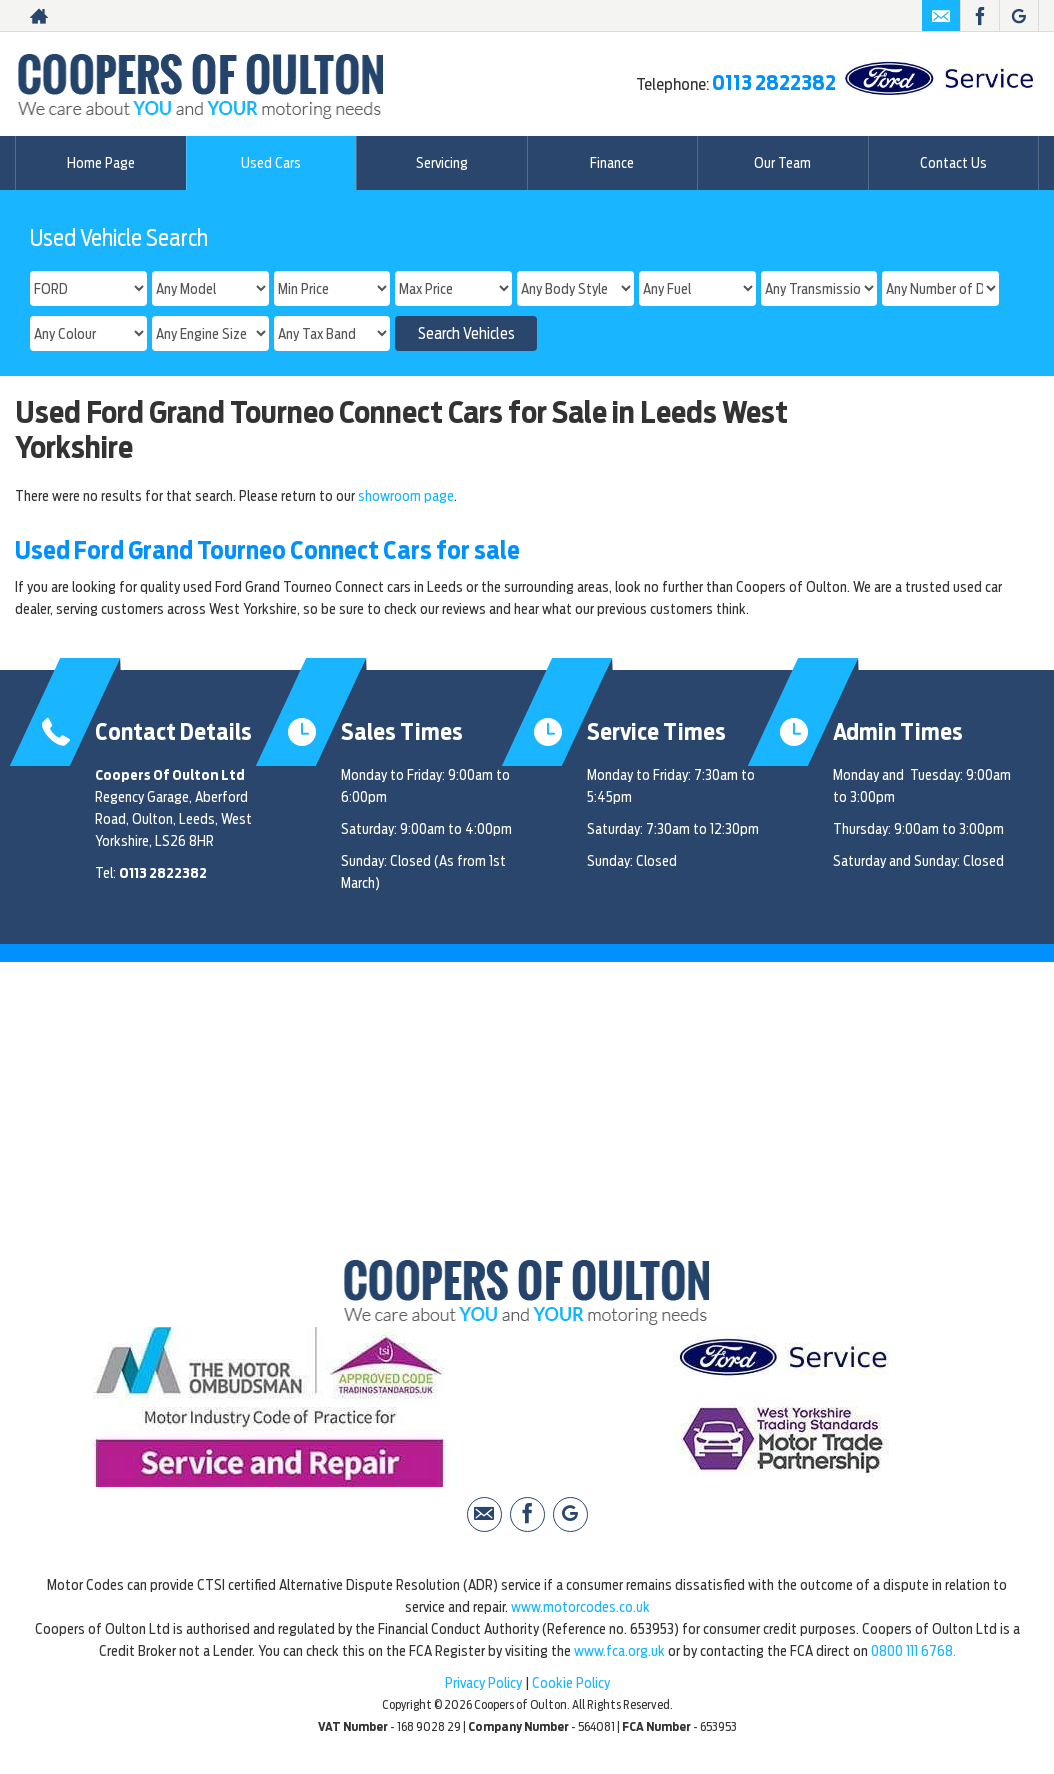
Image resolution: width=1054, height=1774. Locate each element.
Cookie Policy (571, 1683)
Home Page (101, 163)
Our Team (782, 163)
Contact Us (953, 163)
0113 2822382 (774, 83)
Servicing (442, 163)
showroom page (406, 496)
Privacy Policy (483, 1683)
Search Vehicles (466, 334)
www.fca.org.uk (619, 1651)
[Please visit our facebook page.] (979, 16)
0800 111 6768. (913, 1651)
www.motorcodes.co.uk (580, 1607)
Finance (612, 163)
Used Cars (271, 163)
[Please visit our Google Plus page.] (1018, 16)
